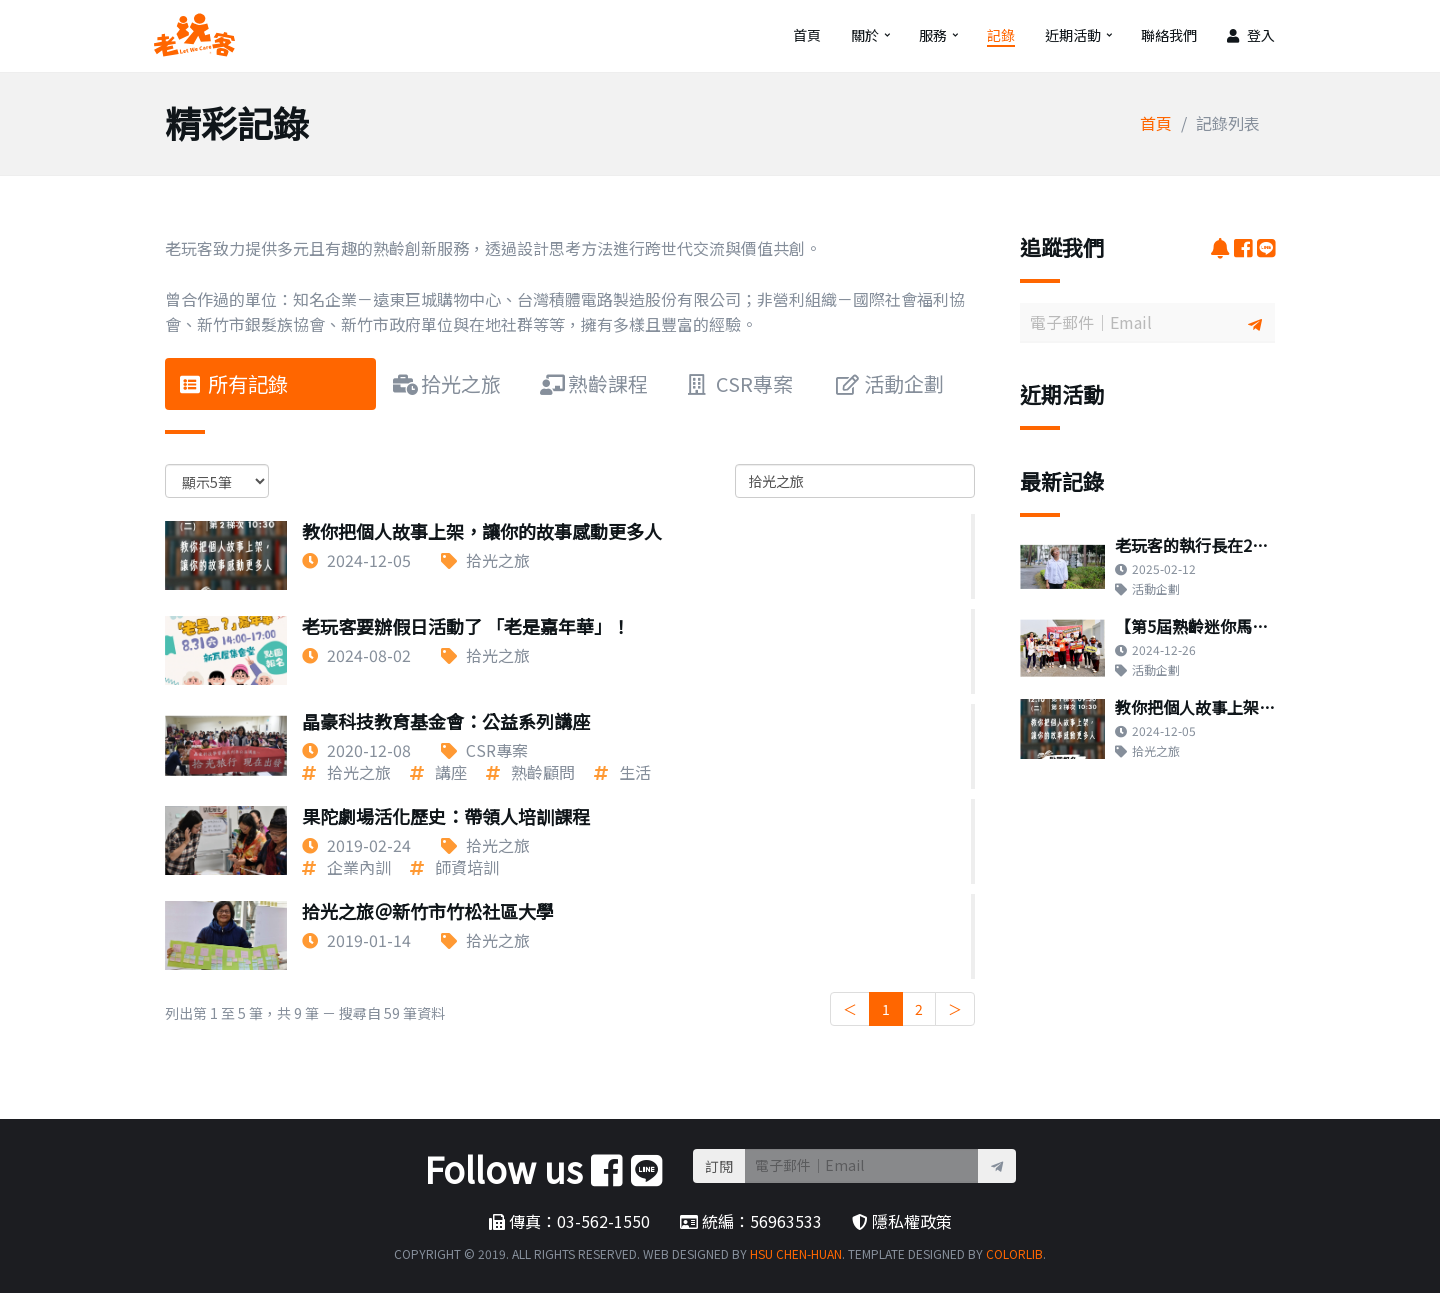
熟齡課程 (594, 383)
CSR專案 (740, 383)
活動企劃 (890, 383)
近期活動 (1073, 35)
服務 (933, 35)
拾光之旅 (447, 383)
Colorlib (1014, 1253)
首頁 (807, 35)
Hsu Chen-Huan (796, 1253)
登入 (1251, 35)
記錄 (1001, 35)
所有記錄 (234, 383)
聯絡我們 (1169, 35)
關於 (865, 35)
